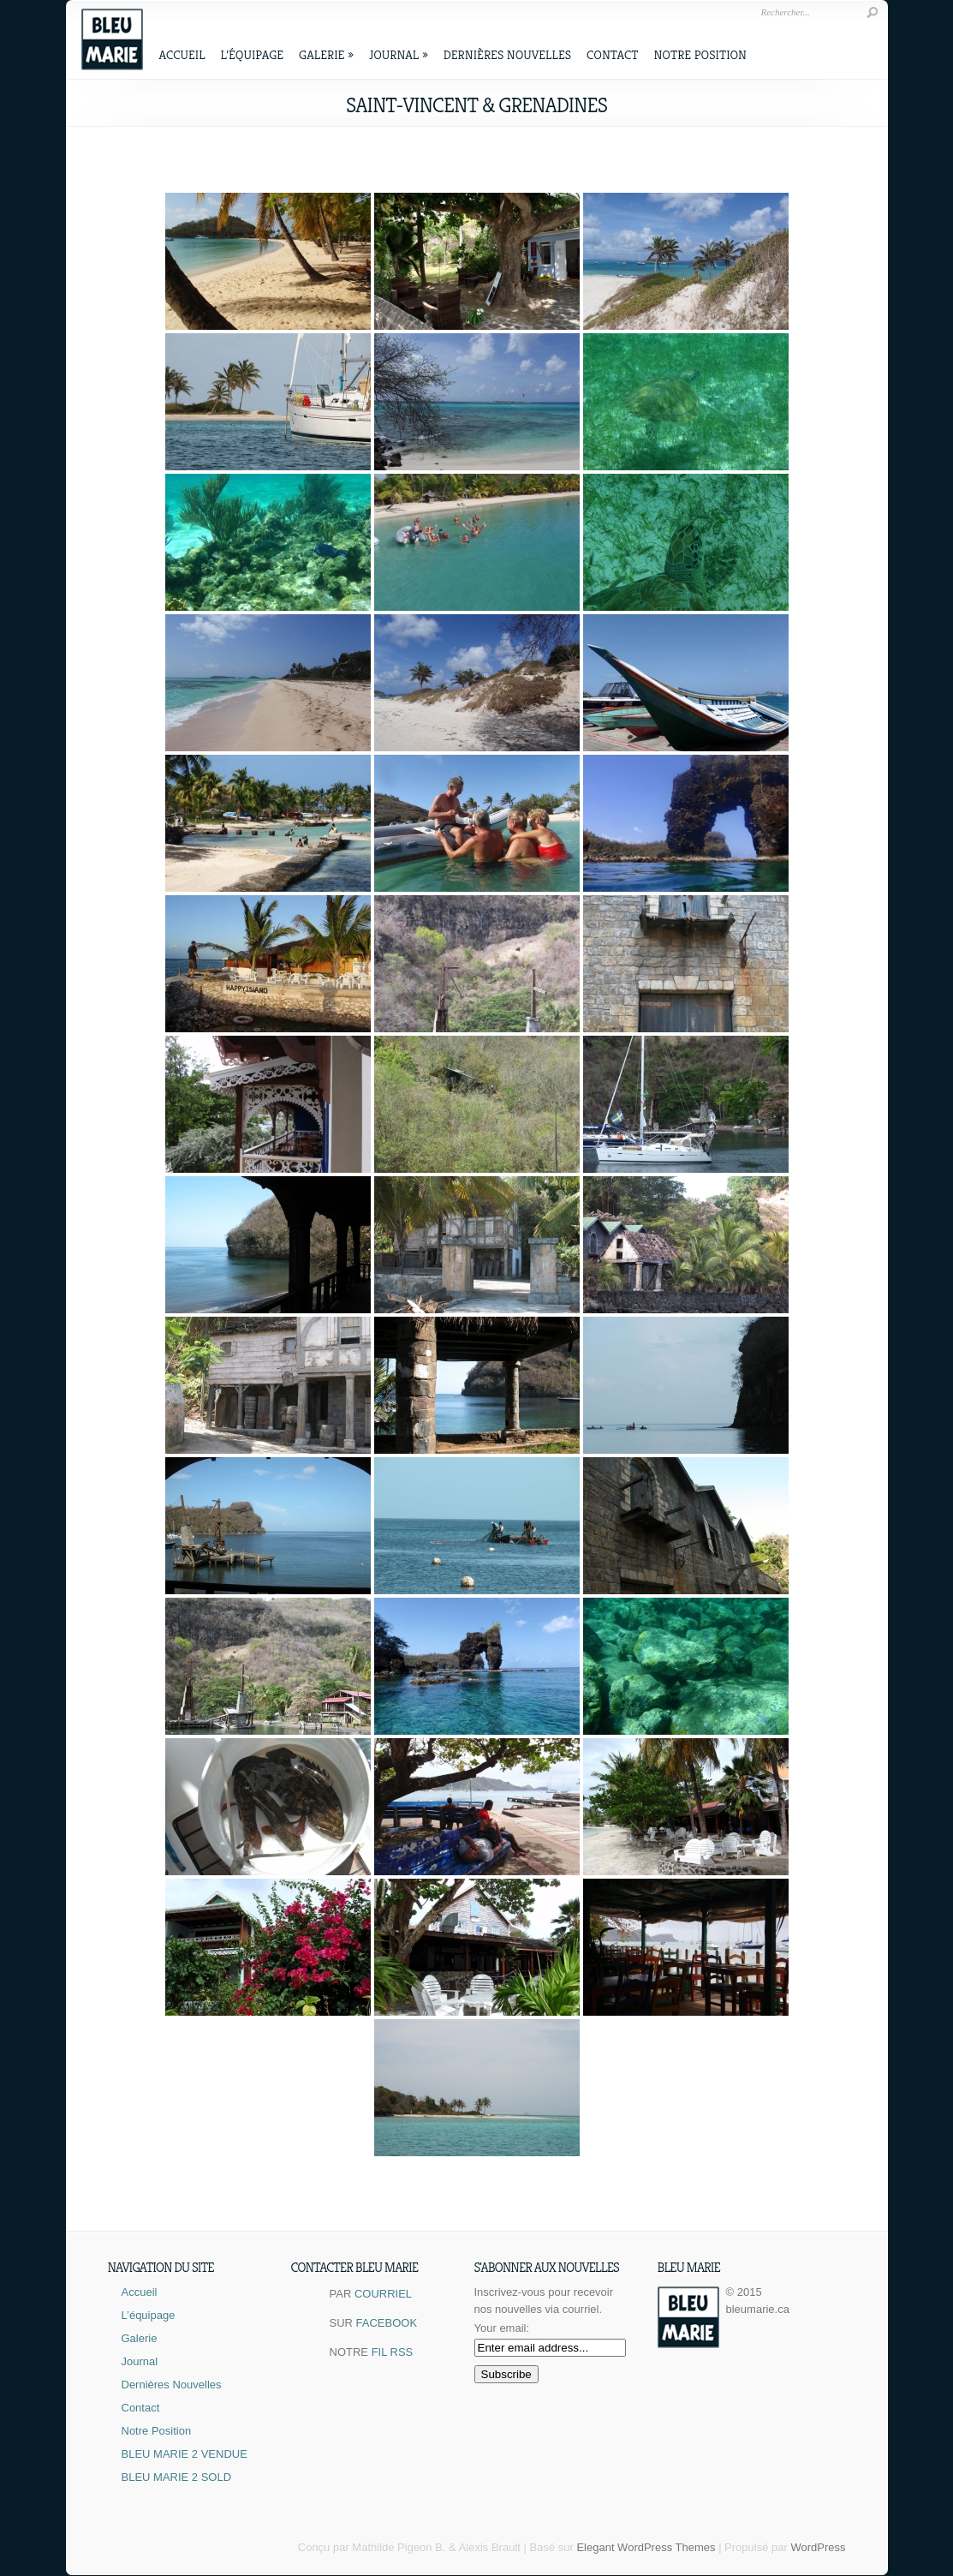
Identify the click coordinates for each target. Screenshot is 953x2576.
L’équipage (252, 54)
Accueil (182, 54)
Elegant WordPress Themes (645, 2547)
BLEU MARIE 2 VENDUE (184, 2453)
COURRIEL (383, 2293)
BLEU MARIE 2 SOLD (177, 2477)
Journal (398, 54)
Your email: (502, 2328)
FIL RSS (393, 2352)
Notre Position (699, 54)
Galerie (326, 54)
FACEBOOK (387, 2322)
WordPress (817, 2547)
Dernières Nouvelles (507, 54)
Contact (612, 54)
